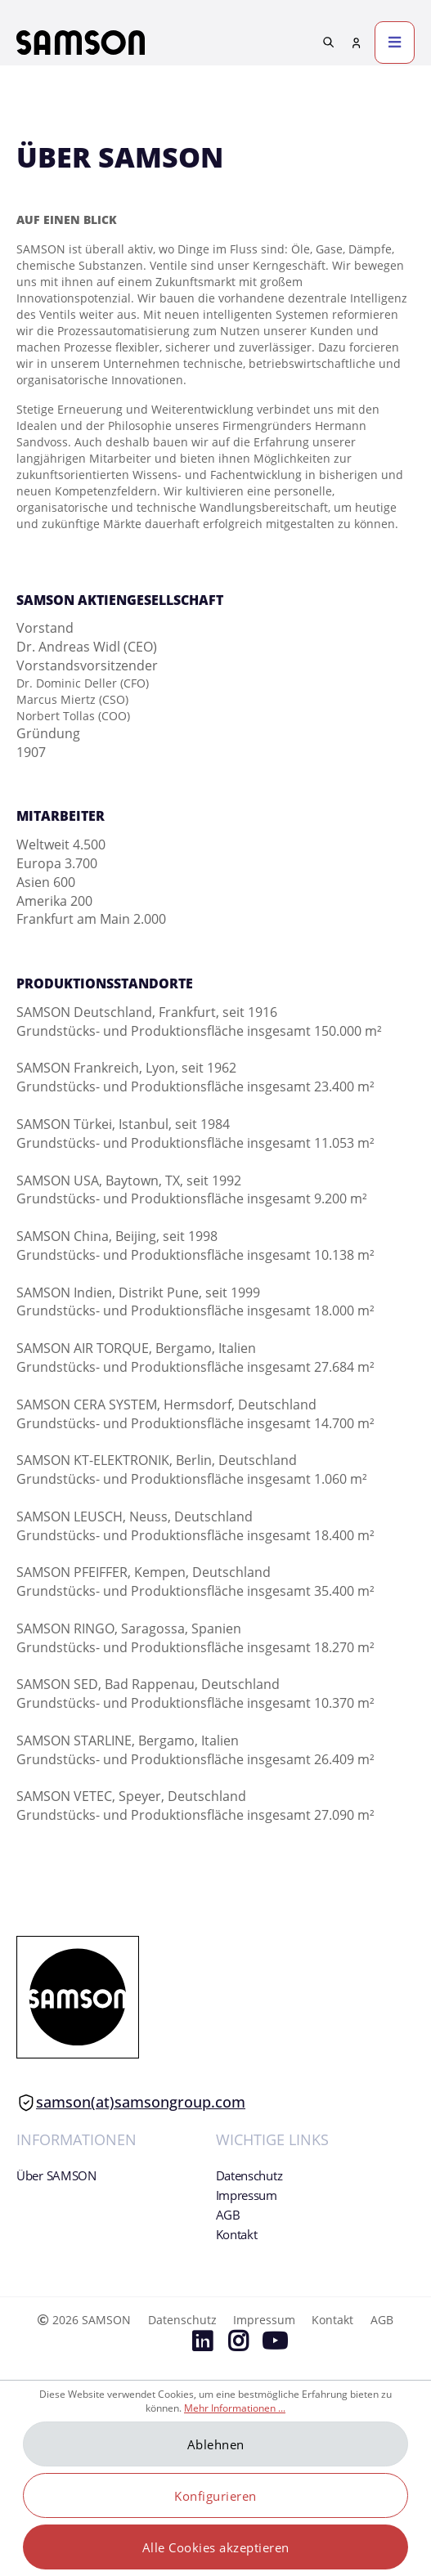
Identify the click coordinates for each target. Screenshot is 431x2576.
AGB (228, 2214)
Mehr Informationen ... (234, 2408)
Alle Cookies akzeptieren (216, 2547)
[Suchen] (329, 42)
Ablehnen (216, 2444)
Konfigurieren (215, 2496)
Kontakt (237, 2234)
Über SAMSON (56, 2175)
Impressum (246, 2195)
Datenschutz (249, 2175)
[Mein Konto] (356, 43)
